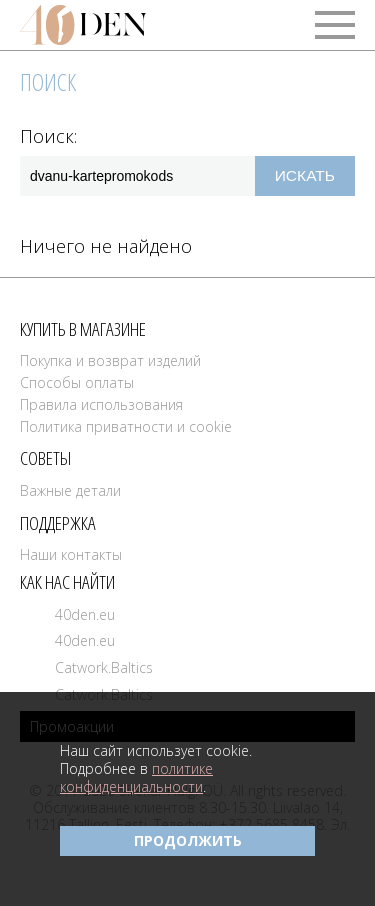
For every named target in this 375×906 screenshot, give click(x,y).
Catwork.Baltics (104, 667)
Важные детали (70, 490)
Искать (305, 175)
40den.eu (85, 614)
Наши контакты (71, 554)
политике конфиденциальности (136, 777)
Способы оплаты (77, 382)
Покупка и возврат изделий (110, 360)
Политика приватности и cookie (126, 426)
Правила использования (101, 404)
